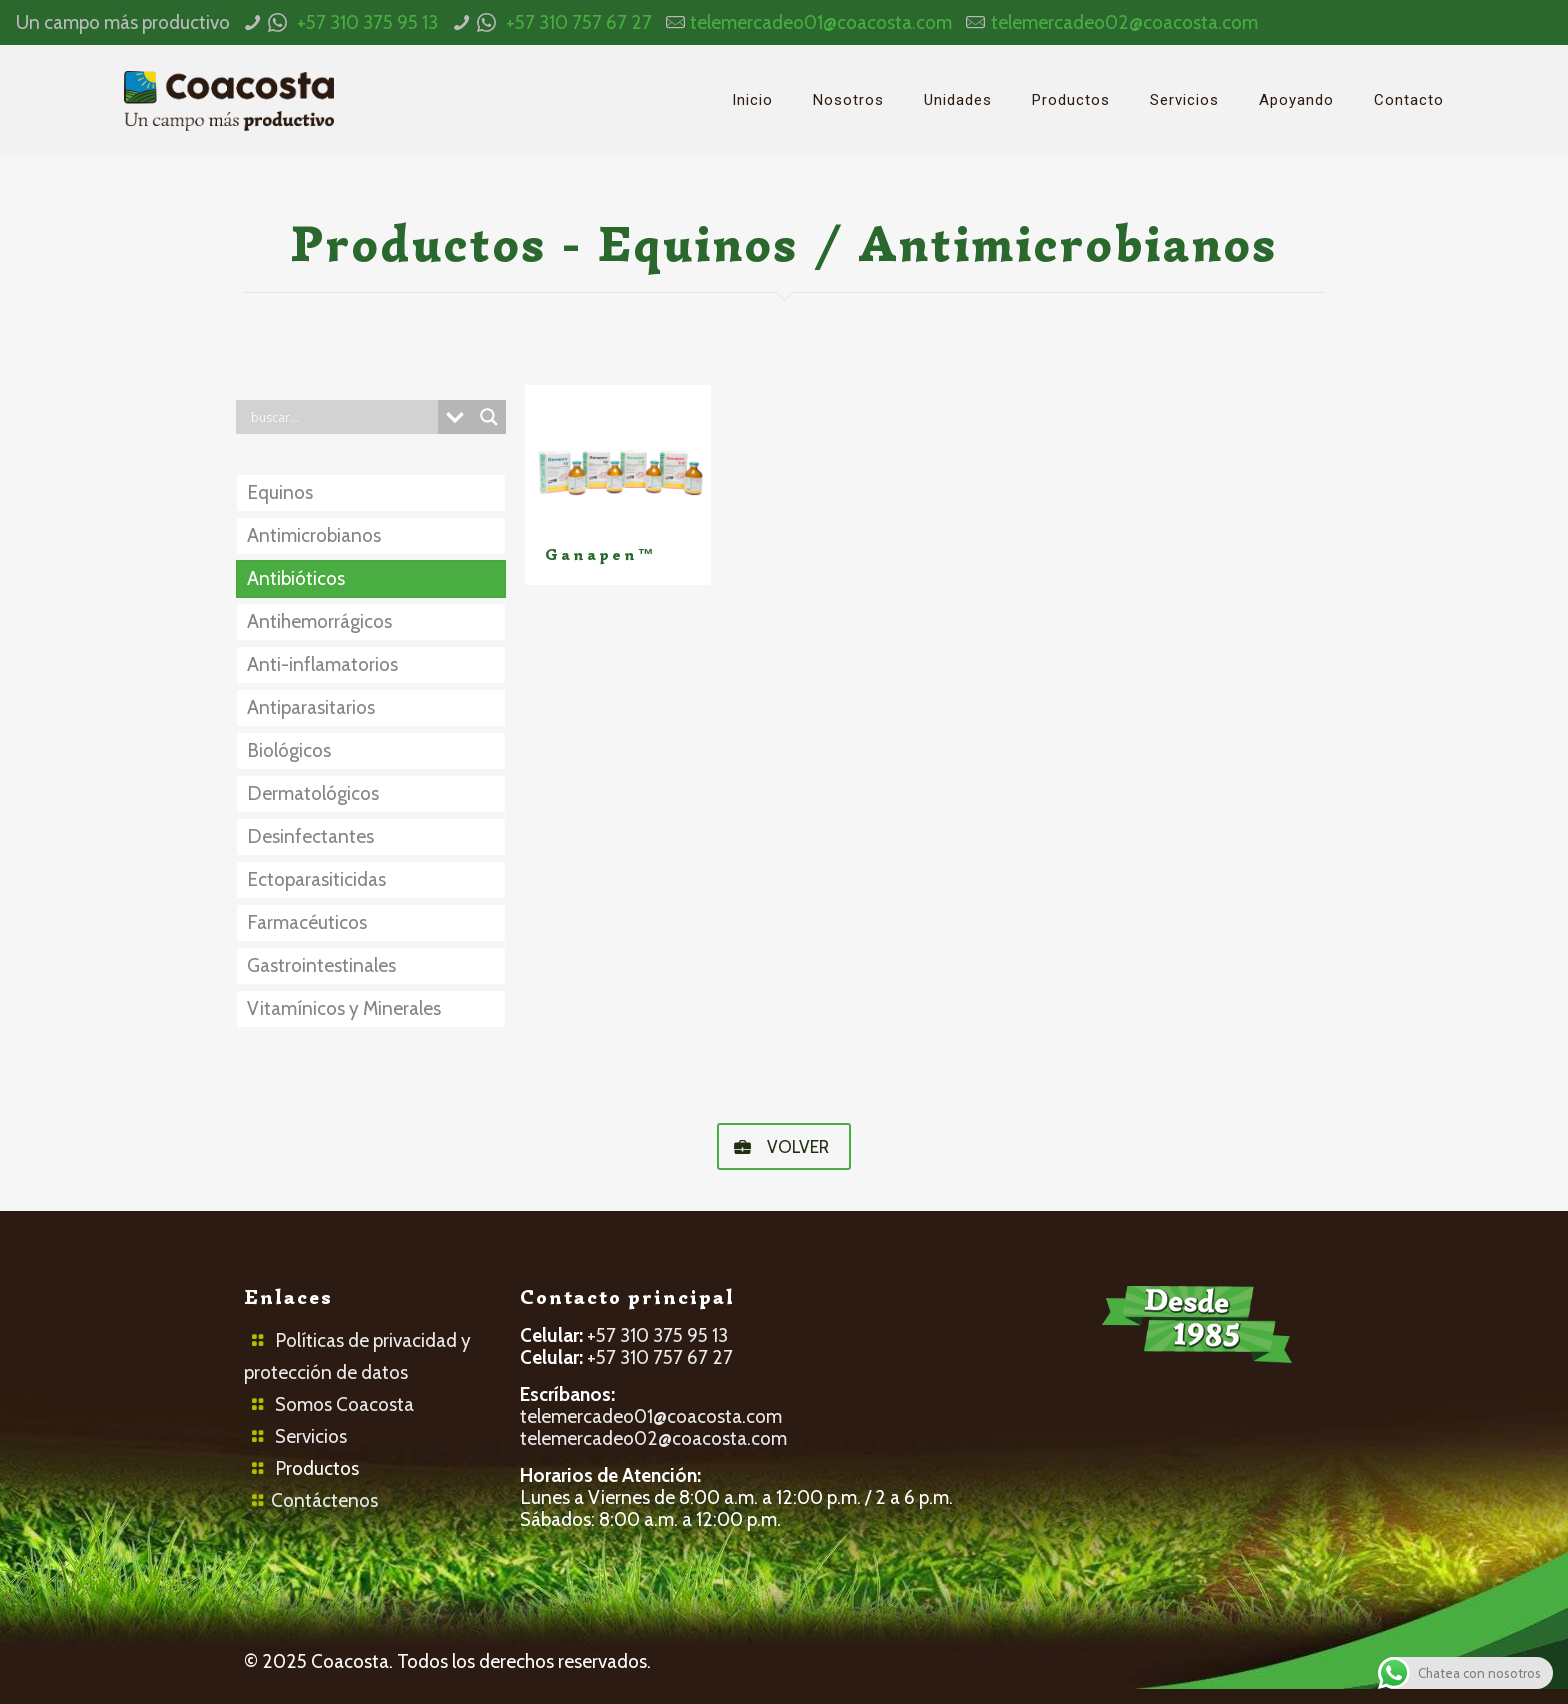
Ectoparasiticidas (316, 879)
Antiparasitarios (311, 707)
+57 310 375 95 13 (367, 22)
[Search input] (342, 417)
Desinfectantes (310, 836)
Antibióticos (296, 578)
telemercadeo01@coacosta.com (821, 22)
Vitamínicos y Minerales (344, 1008)
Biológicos (289, 750)
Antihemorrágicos (319, 621)
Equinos (280, 492)
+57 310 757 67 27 (579, 22)
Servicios (311, 1436)
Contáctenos (324, 1500)
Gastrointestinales (321, 965)
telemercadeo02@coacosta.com (1124, 22)
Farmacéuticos (307, 922)
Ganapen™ (601, 555)
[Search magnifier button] (489, 417)
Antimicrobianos (314, 535)
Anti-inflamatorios (322, 664)
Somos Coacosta (344, 1404)
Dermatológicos (313, 793)
